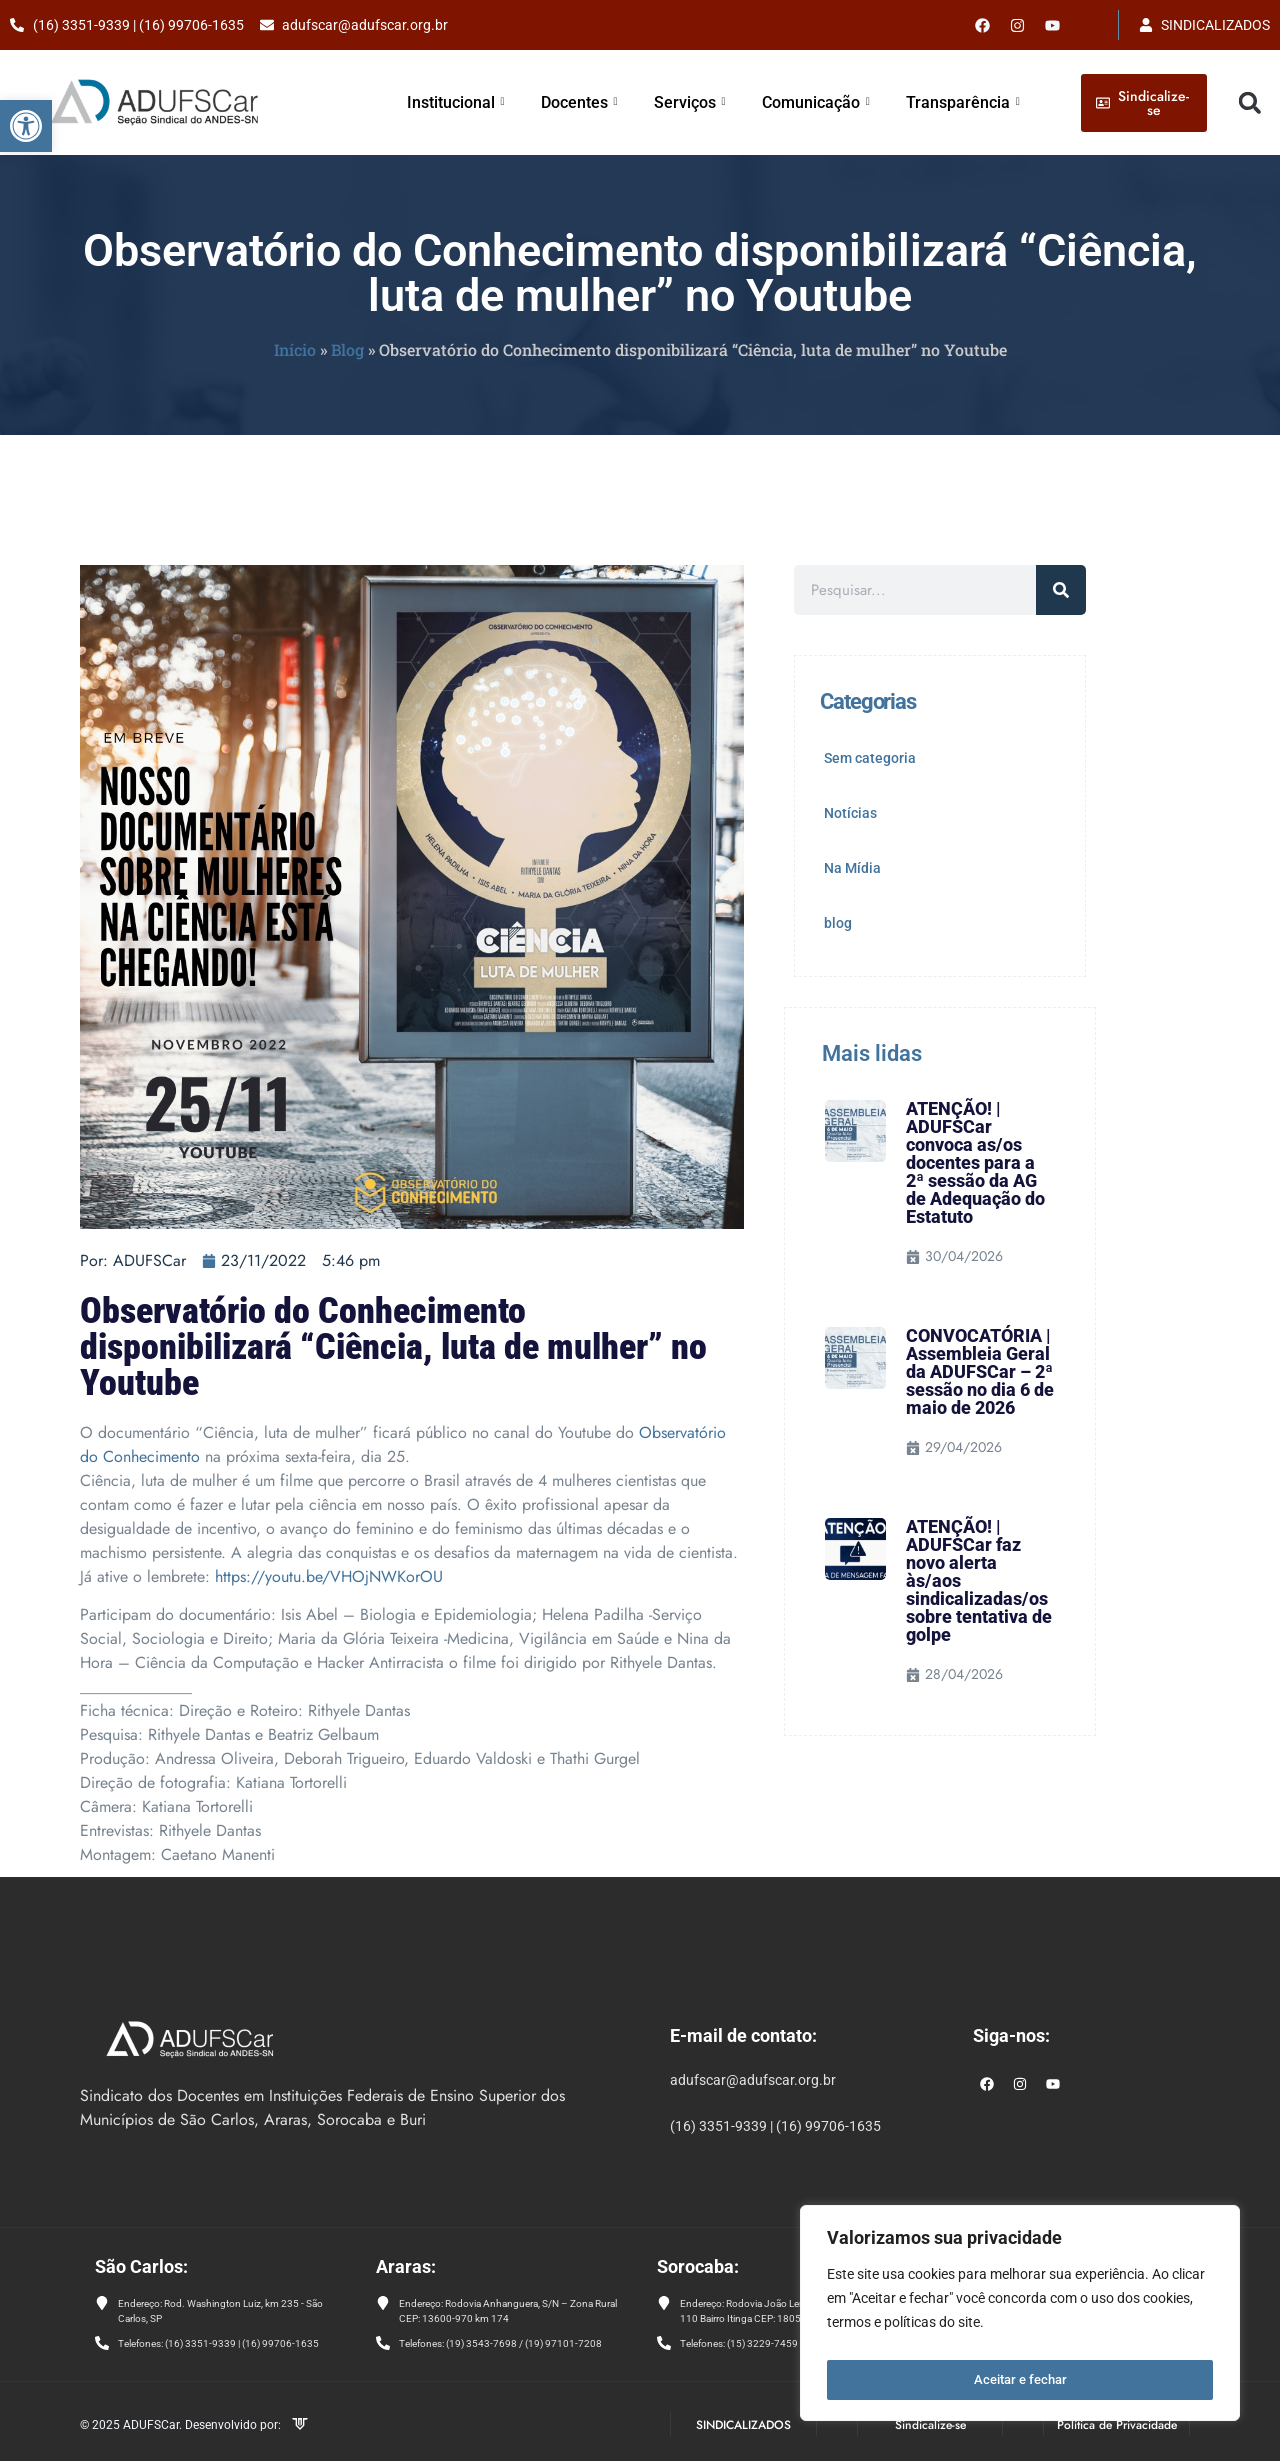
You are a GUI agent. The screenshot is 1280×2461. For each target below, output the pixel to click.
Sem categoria (870, 758)
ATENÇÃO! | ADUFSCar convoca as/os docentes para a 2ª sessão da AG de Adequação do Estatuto (975, 1162)
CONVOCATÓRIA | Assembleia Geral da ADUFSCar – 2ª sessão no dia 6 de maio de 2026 (980, 1371)
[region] (1020, 2318)
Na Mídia (852, 868)
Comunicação (828, 102)
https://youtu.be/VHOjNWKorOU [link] (329, 1576)
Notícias (850, 813)
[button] (26, 126)
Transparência (968, 102)
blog (838, 923)
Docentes (600, 102)
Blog (347, 349)
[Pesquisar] (1061, 590)
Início (295, 349)
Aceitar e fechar (1020, 2380)
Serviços (707, 102)
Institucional (480, 102)
